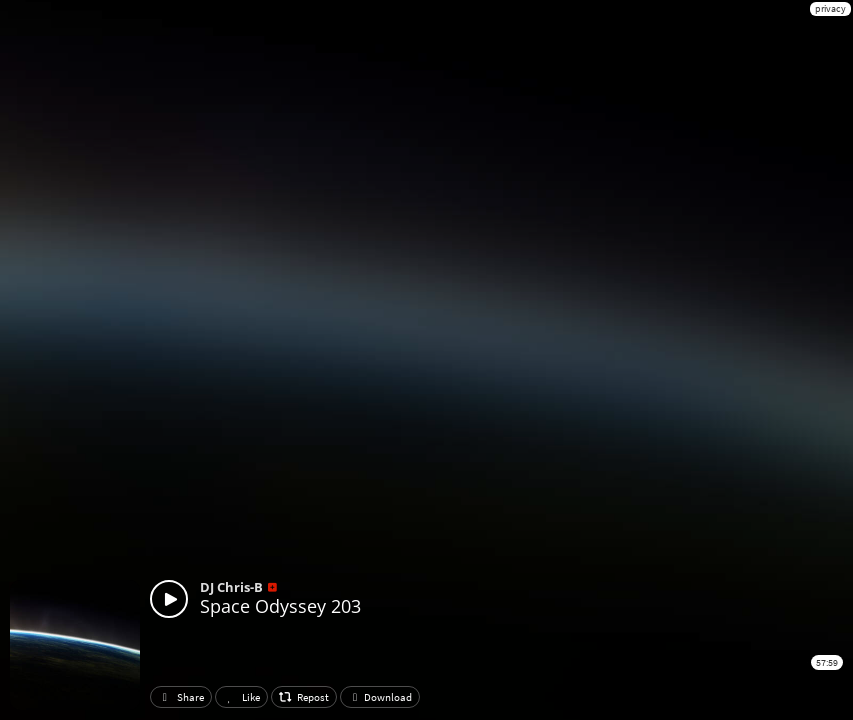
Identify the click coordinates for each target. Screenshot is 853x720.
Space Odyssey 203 (280, 606)
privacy (830, 8)
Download (380, 697)
